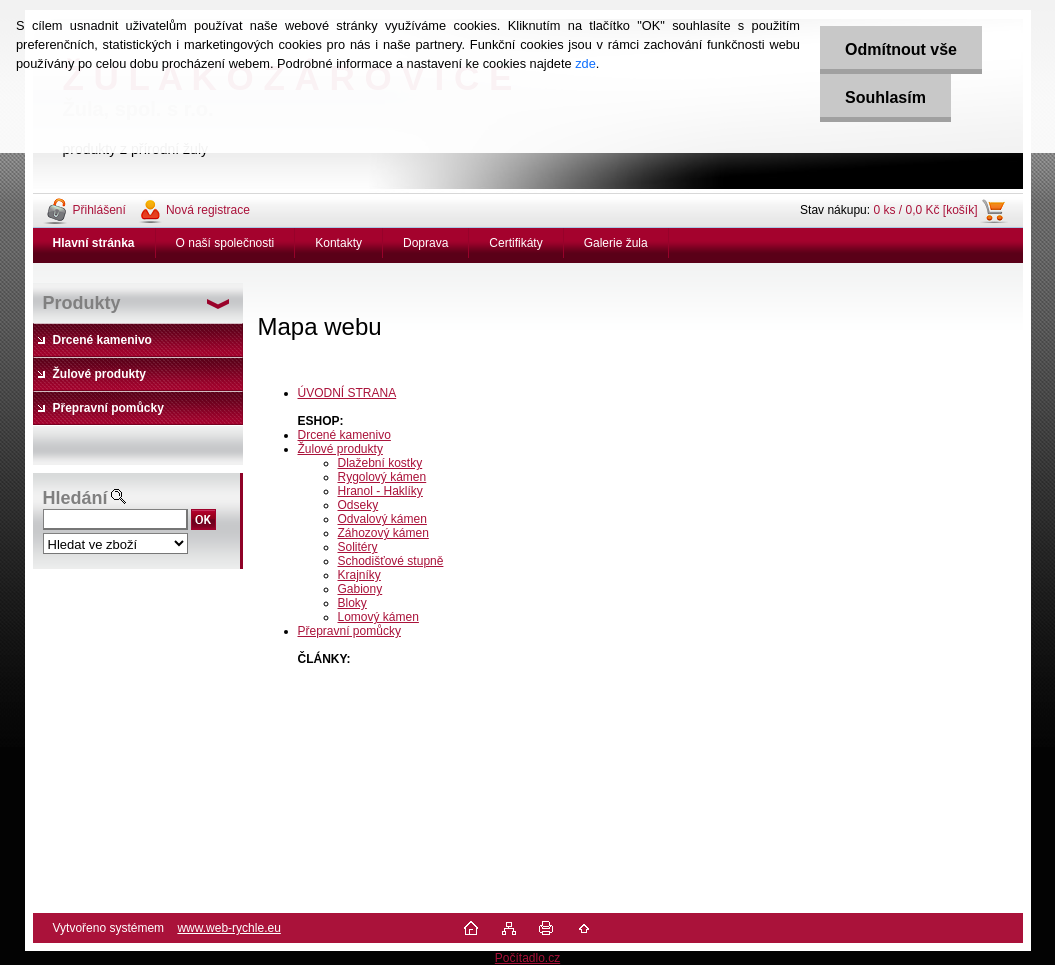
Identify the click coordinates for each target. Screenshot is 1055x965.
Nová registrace (208, 210)
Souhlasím (885, 97)
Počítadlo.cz (527, 958)
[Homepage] (94, 243)
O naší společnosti (225, 243)
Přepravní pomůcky (349, 631)
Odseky (358, 505)
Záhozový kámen (383, 533)
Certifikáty (515, 243)
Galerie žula (616, 243)
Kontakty (338, 243)
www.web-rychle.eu (228, 928)
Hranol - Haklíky (380, 491)
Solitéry (358, 547)
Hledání (75, 498)
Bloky (352, 603)
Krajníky (359, 575)
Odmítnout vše (901, 49)
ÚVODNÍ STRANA (347, 393)
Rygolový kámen (382, 477)
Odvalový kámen (382, 519)
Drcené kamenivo (344, 435)
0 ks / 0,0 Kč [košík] (925, 210)
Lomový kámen (378, 617)
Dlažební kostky (380, 463)
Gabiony (360, 589)
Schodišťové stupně (391, 561)
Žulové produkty (340, 449)
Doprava (425, 243)
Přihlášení (99, 210)
